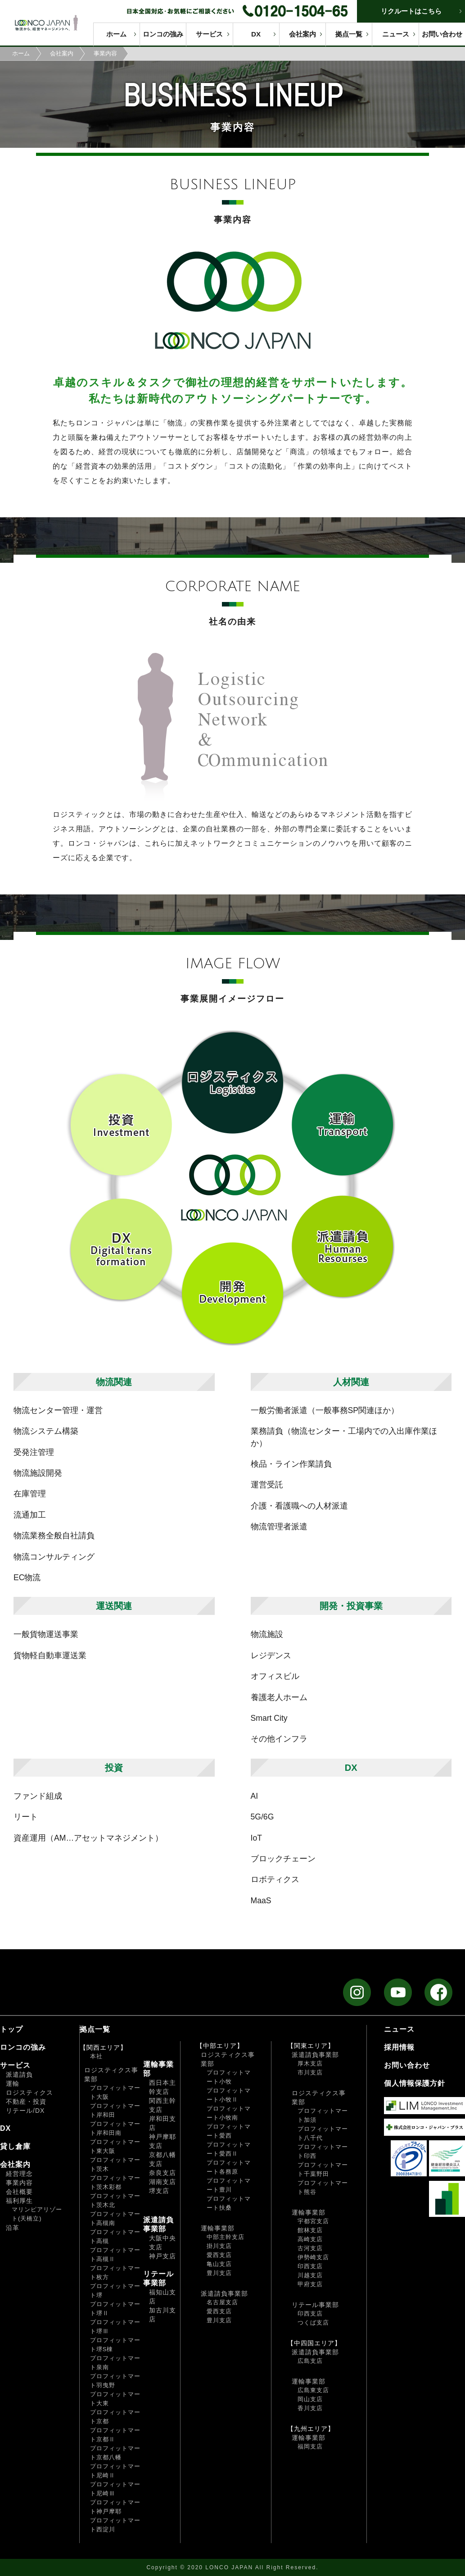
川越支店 (310, 2275)
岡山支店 (310, 2399)
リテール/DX (25, 2110)
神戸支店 (162, 2256)
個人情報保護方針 (414, 2083)
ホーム (116, 34)
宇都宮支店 (313, 2221)
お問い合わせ (442, 34)
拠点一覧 (348, 34)
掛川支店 (219, 2246)
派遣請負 (19, 2074)
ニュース (395, 34)
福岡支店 (310, 2446)
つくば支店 (313, 2322)
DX (256, 34)
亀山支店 (219, 2264)
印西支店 (310, 2266)
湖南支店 (162, 2181)
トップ (11, 2029)
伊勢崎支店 (313, 2257)
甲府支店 (310, 2284)
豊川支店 (219, 2273)
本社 (96, 2056)
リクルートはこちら (411, 11)
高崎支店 (310, 2239)
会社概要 (19, 2191)
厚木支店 (310, 2063)
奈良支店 (162, 2172)
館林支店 (310, 2230)
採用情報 (399, 2047)
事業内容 (19, 2182)
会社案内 (302, 34)
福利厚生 (19, 2200)
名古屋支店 (222, 2302)
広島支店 (310, 2360)
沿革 (12, 2227)
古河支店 (310, 2248)
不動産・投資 (26, 2101)
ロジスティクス (29, 2092)
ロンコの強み (163, 34)
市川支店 (310, 2072)
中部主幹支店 (225, 2237)
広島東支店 (313, 2390)
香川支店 (310, 2408)
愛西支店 (219, 2255)
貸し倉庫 (15, 2146)
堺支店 (159, 2190)
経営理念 (19, 2173)
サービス (209, 34)
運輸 (12, 2083)
